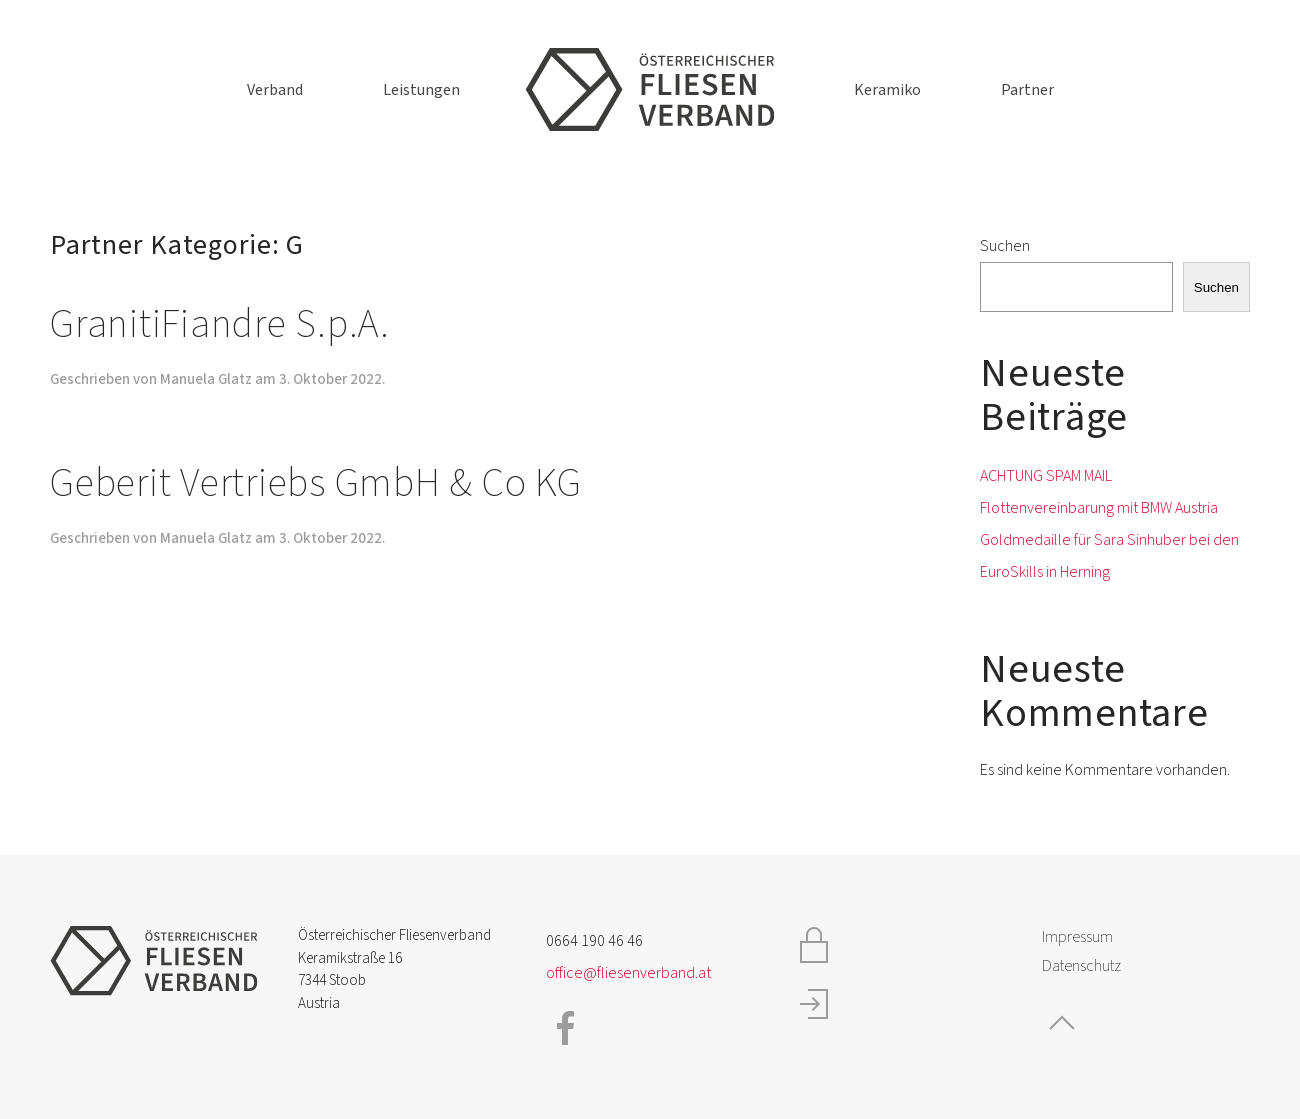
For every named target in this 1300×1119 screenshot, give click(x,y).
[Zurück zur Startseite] (650, 90)
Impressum (1077, 937)
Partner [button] (1027, 90)
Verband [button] (275, 90)
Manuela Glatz (206, 379)
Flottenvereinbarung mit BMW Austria (1099, 508)
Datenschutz (1081, 966)
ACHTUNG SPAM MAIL (1046, 476)
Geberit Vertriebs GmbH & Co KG (316, 483)
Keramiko (887, 90)
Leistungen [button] (421, 90)
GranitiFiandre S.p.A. (220, 324)
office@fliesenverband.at (628, 973)
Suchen (1005, 246)
